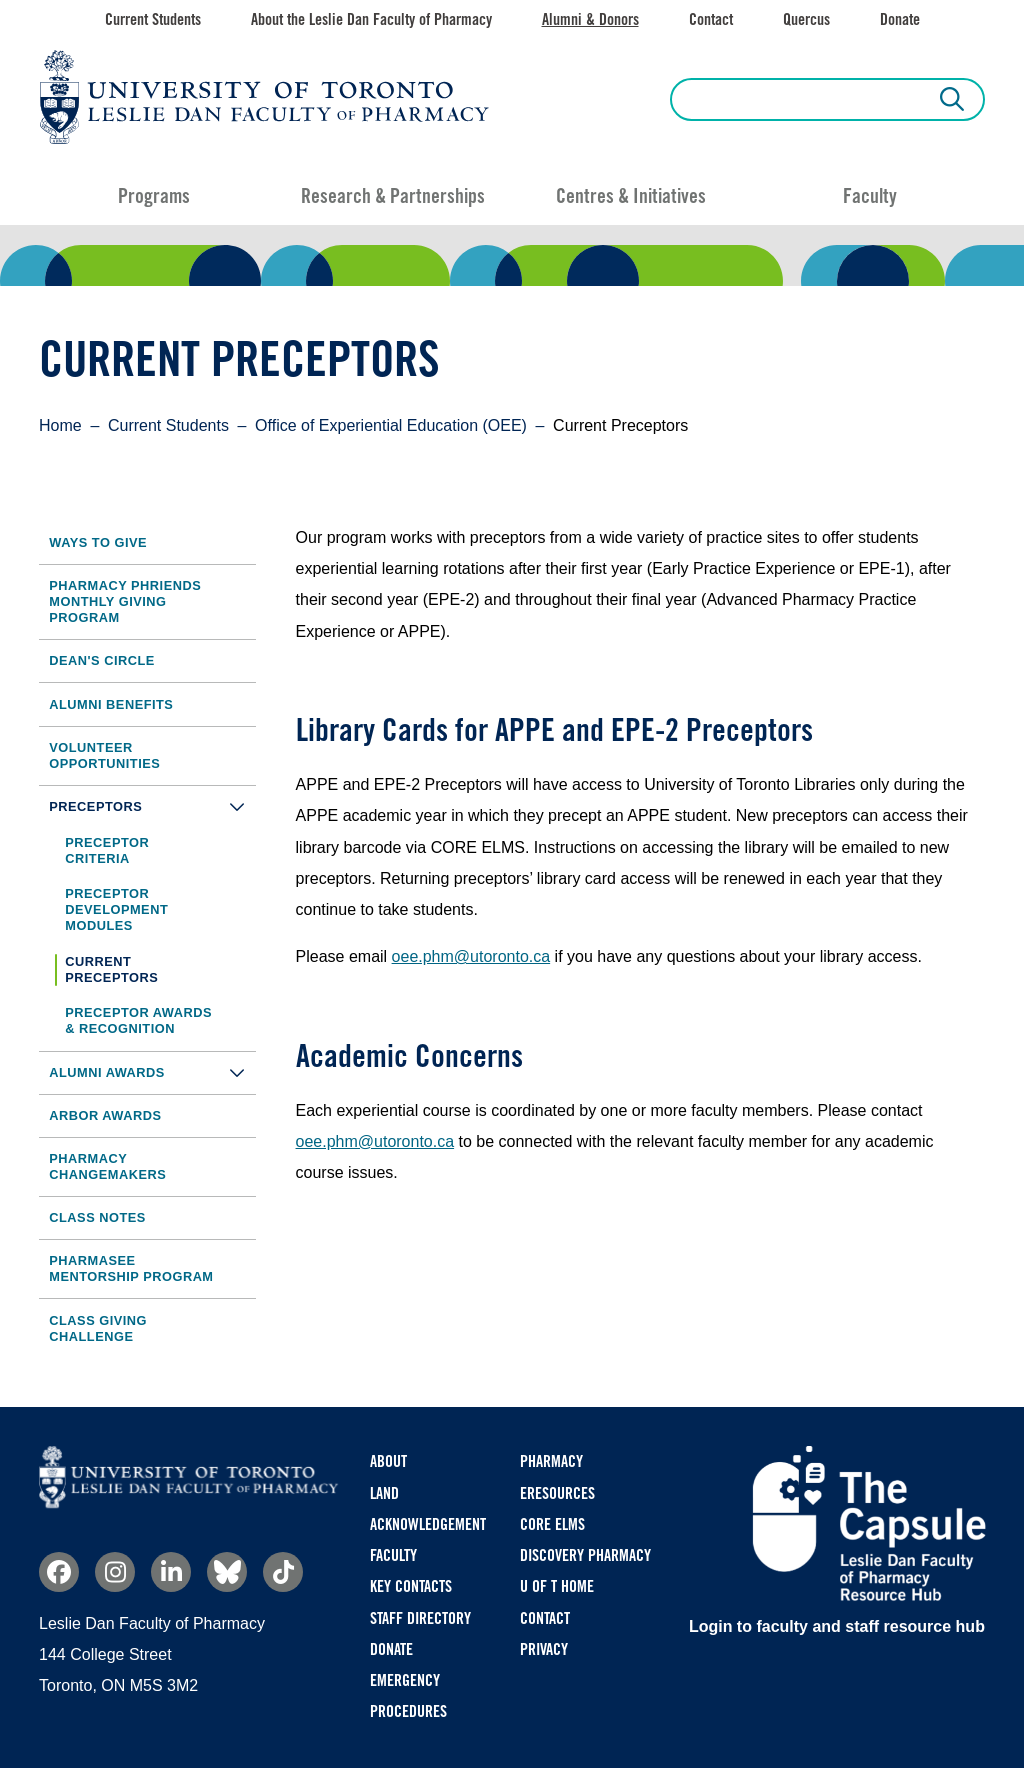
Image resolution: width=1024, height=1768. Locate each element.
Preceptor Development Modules (116, 909)
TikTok (283, 1572)
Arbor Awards (105, 1115)
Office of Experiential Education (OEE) (391, 425)
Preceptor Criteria (107, 850)
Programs (154, 196)
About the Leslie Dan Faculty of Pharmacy (371, 19)
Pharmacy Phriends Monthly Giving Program (125, 601)
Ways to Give (98, 542)
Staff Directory (420, 1618)
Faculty (870, 196)
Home (60, 425)
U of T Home (557, 1586)
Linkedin (171, 1572)
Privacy (544, 1649)
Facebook (59, 1572)
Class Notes (97, 1217)
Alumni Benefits (111, 704)
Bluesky (227, 1572)
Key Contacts (411, 1586)
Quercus (806, 19)
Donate (900, 19)
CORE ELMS (552, 1524)
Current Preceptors (111, 969)
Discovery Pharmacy (585, 1555)
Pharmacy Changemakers (107, 1166)
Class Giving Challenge (98, 1328)
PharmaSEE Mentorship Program (131, 1268)
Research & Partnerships (393, 196)
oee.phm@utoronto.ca (471, 956)
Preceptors (152, 806)
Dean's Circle (102, 660)
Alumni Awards (152, 1072)
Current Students (153, 19)
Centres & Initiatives (631, 196)
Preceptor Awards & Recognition (138, 1020)
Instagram (115, 1572)
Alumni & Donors (590, 19)
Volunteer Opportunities (104, 755)
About (388, 1461)
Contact (711, 19)
